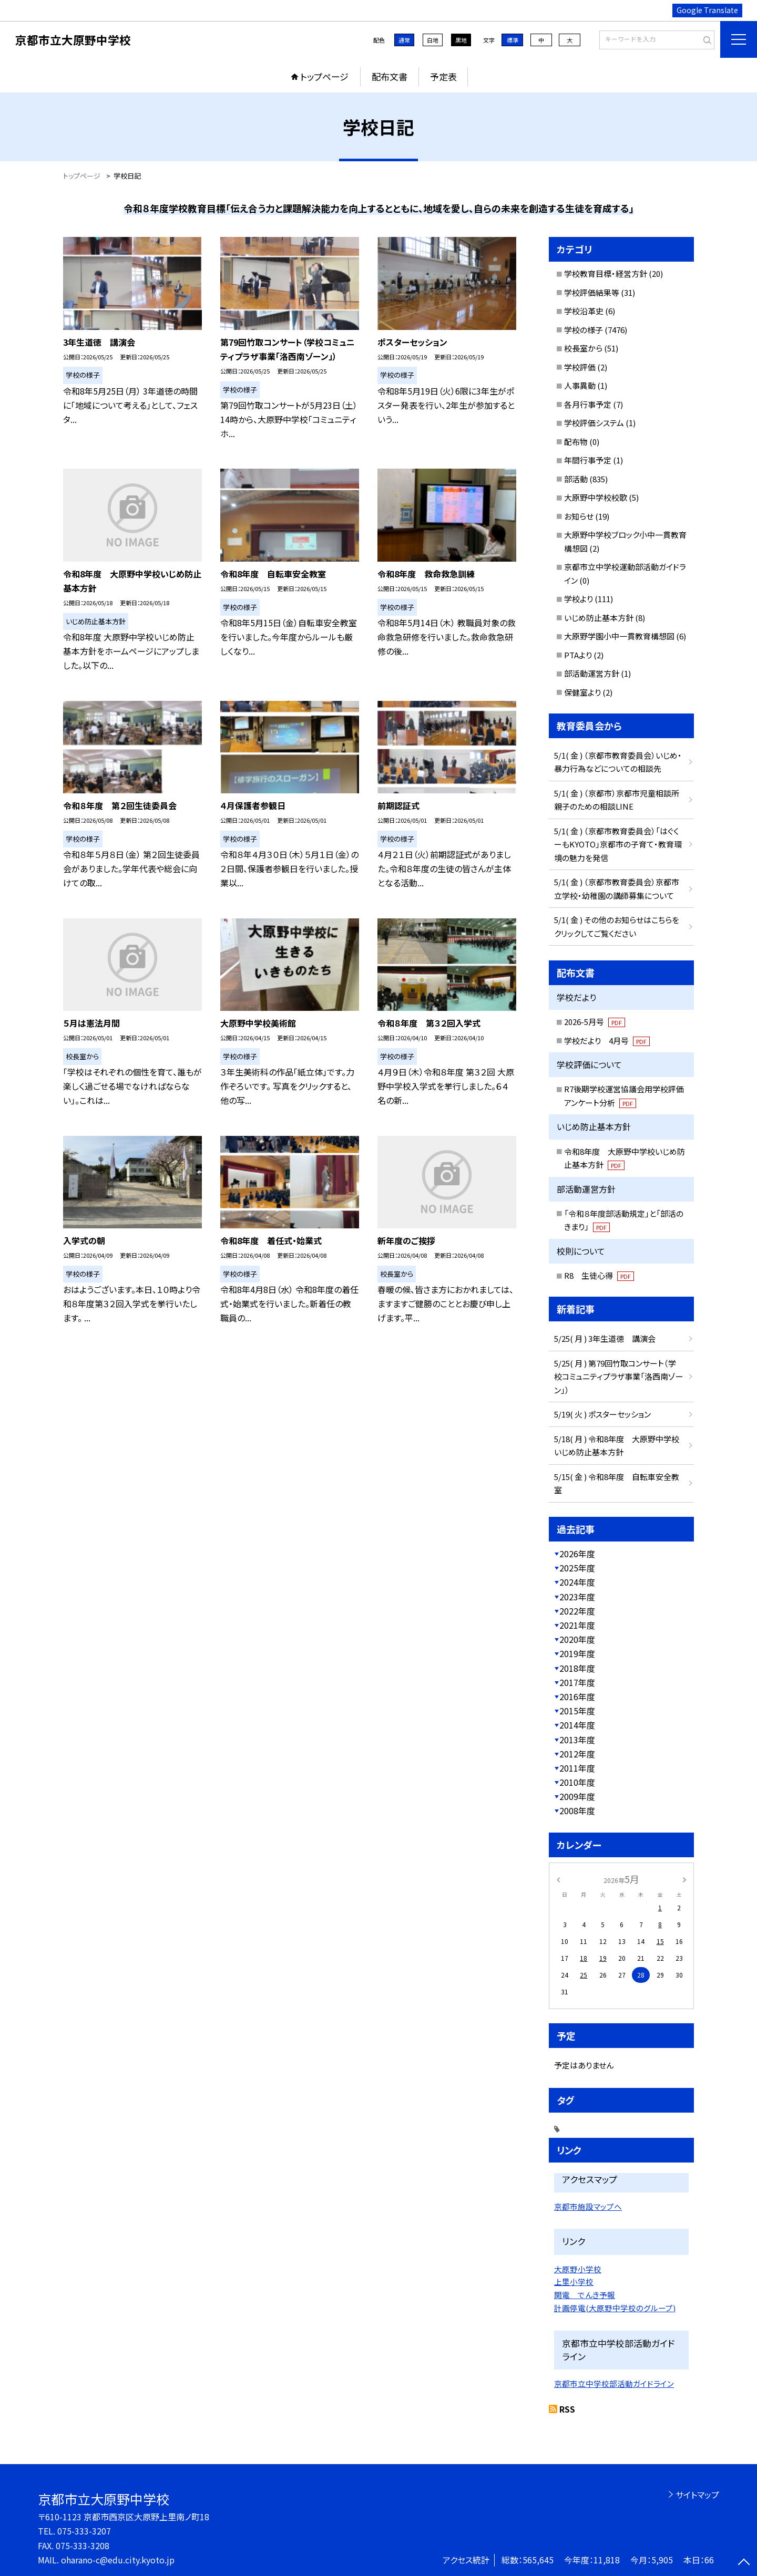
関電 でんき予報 (584, 2294)
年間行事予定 (587, 459)
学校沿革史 (583, 310)
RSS (567, 2409)
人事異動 (580, 385)
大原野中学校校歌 (595, 497)
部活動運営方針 (591, 673)
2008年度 (577, 1810)
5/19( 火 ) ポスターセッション (602, 1414)
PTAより (578, 654)
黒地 (461, 40)
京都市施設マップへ (588, 2206)
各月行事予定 (587, 404)
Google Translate (707, 10)
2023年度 (577, 1596)
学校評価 (580, 367)
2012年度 (577, 1753)
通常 (404, 40)
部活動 (576, 478)
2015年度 (577, 1710)
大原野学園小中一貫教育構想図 (619, 636)
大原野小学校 (577, 2268)
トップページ (324, 76)
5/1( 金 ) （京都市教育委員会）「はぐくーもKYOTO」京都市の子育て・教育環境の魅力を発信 (618, 844)
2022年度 (577, 1611)
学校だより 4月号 (607, 1040)
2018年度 (577, 1668)
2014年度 (577, 1725)
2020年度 (577, 1639)
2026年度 (577, 1553)
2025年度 (577, 1567)
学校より (578, 598)
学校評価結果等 (591, 292)
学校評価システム (594, 422)
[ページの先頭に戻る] (744, 2563)
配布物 (576, 441)
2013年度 (577, 1739)
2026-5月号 (594, 1021)
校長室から (583, 348)
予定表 (443, 76)
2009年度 (577, 1796)
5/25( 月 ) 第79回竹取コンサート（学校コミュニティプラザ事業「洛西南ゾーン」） (618, 1376)
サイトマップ (697, 2494)
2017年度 (577, 1682)
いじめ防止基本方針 (598, 617)
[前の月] (558, 1878)
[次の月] (684, 1878)
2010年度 (577, 1782)
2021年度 (577, 1625)
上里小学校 (574, 2281)
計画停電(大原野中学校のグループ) (615, 2307)
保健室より (582, 692)
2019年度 (577, 1653)
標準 (512, 40)
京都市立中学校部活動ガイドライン (614, 2383)
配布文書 (389, 76)
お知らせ (579, 516)
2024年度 (577, 1582)
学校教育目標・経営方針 (605, 273)
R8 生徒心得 (599, 1275)
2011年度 (577, 1768)
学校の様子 (583, 329)
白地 (432, 40)
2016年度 (577, 1696)
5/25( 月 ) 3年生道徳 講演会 (605, 1338)
